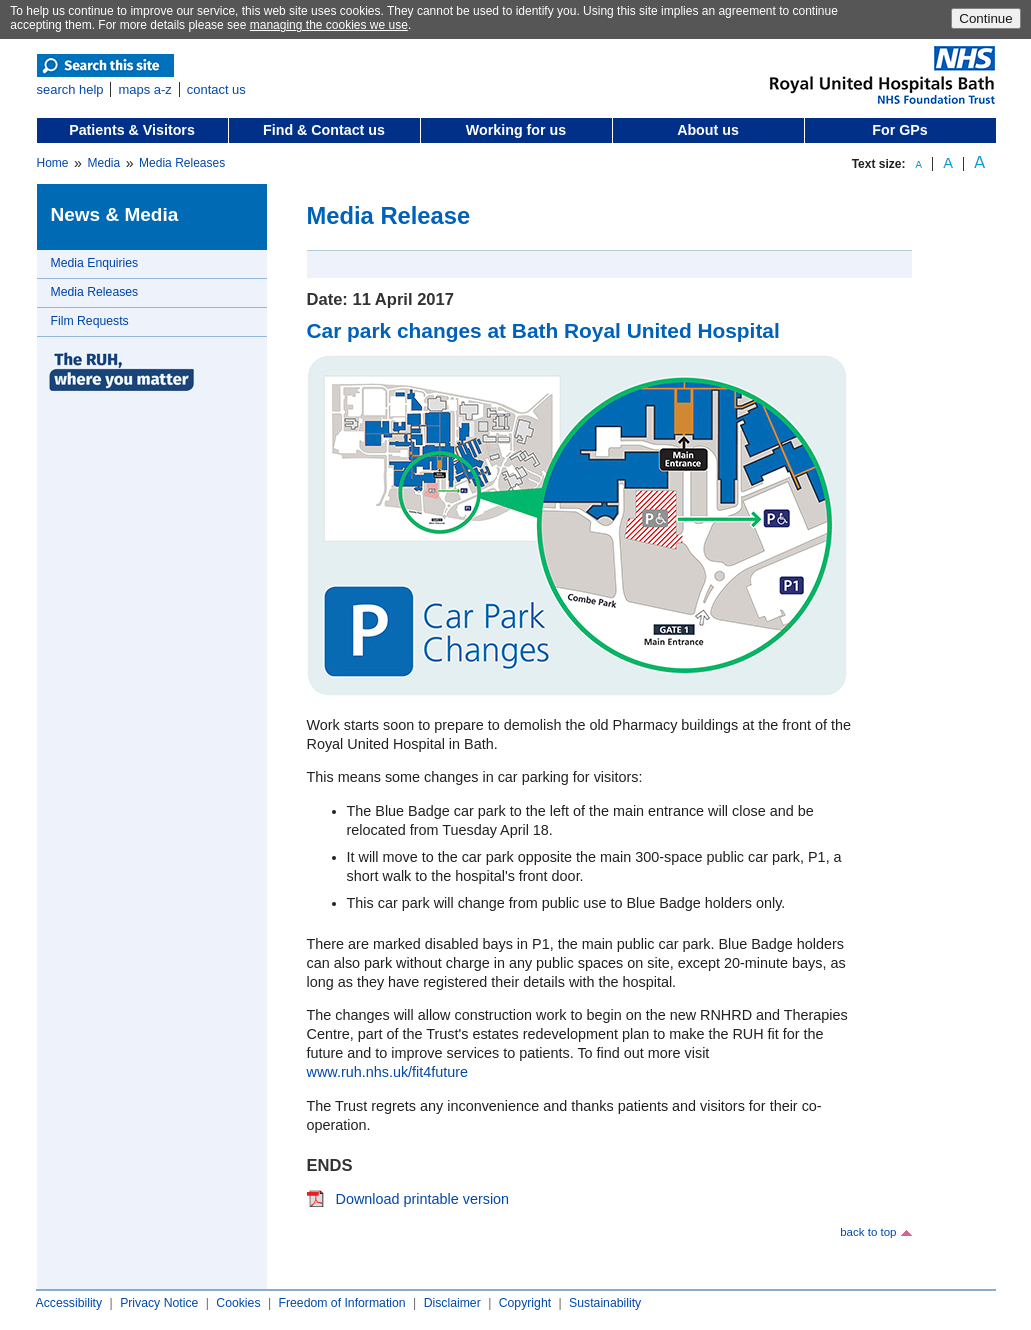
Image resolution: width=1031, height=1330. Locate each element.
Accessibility (69, 1303)
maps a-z (144, 89)
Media (103, 163)
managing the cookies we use (329, 25)
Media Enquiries (95, 263)
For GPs (899, 130)
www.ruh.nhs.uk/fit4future (388, 1072)
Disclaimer (452, 1303)
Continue (985, 18)
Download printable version (423, 1199)
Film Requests (90, 321)
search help (70, 89)
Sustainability (605, 1303)
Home (53, 163)
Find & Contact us (324, 130)
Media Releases (182, 163)
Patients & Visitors (132, 130)
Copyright (525, 1303)
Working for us (516, 130)
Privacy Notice (159, 1303)
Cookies (238, 1303)
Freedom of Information (341, 1303)
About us (708, 130)
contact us (216, 89)
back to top (868, 1232)
